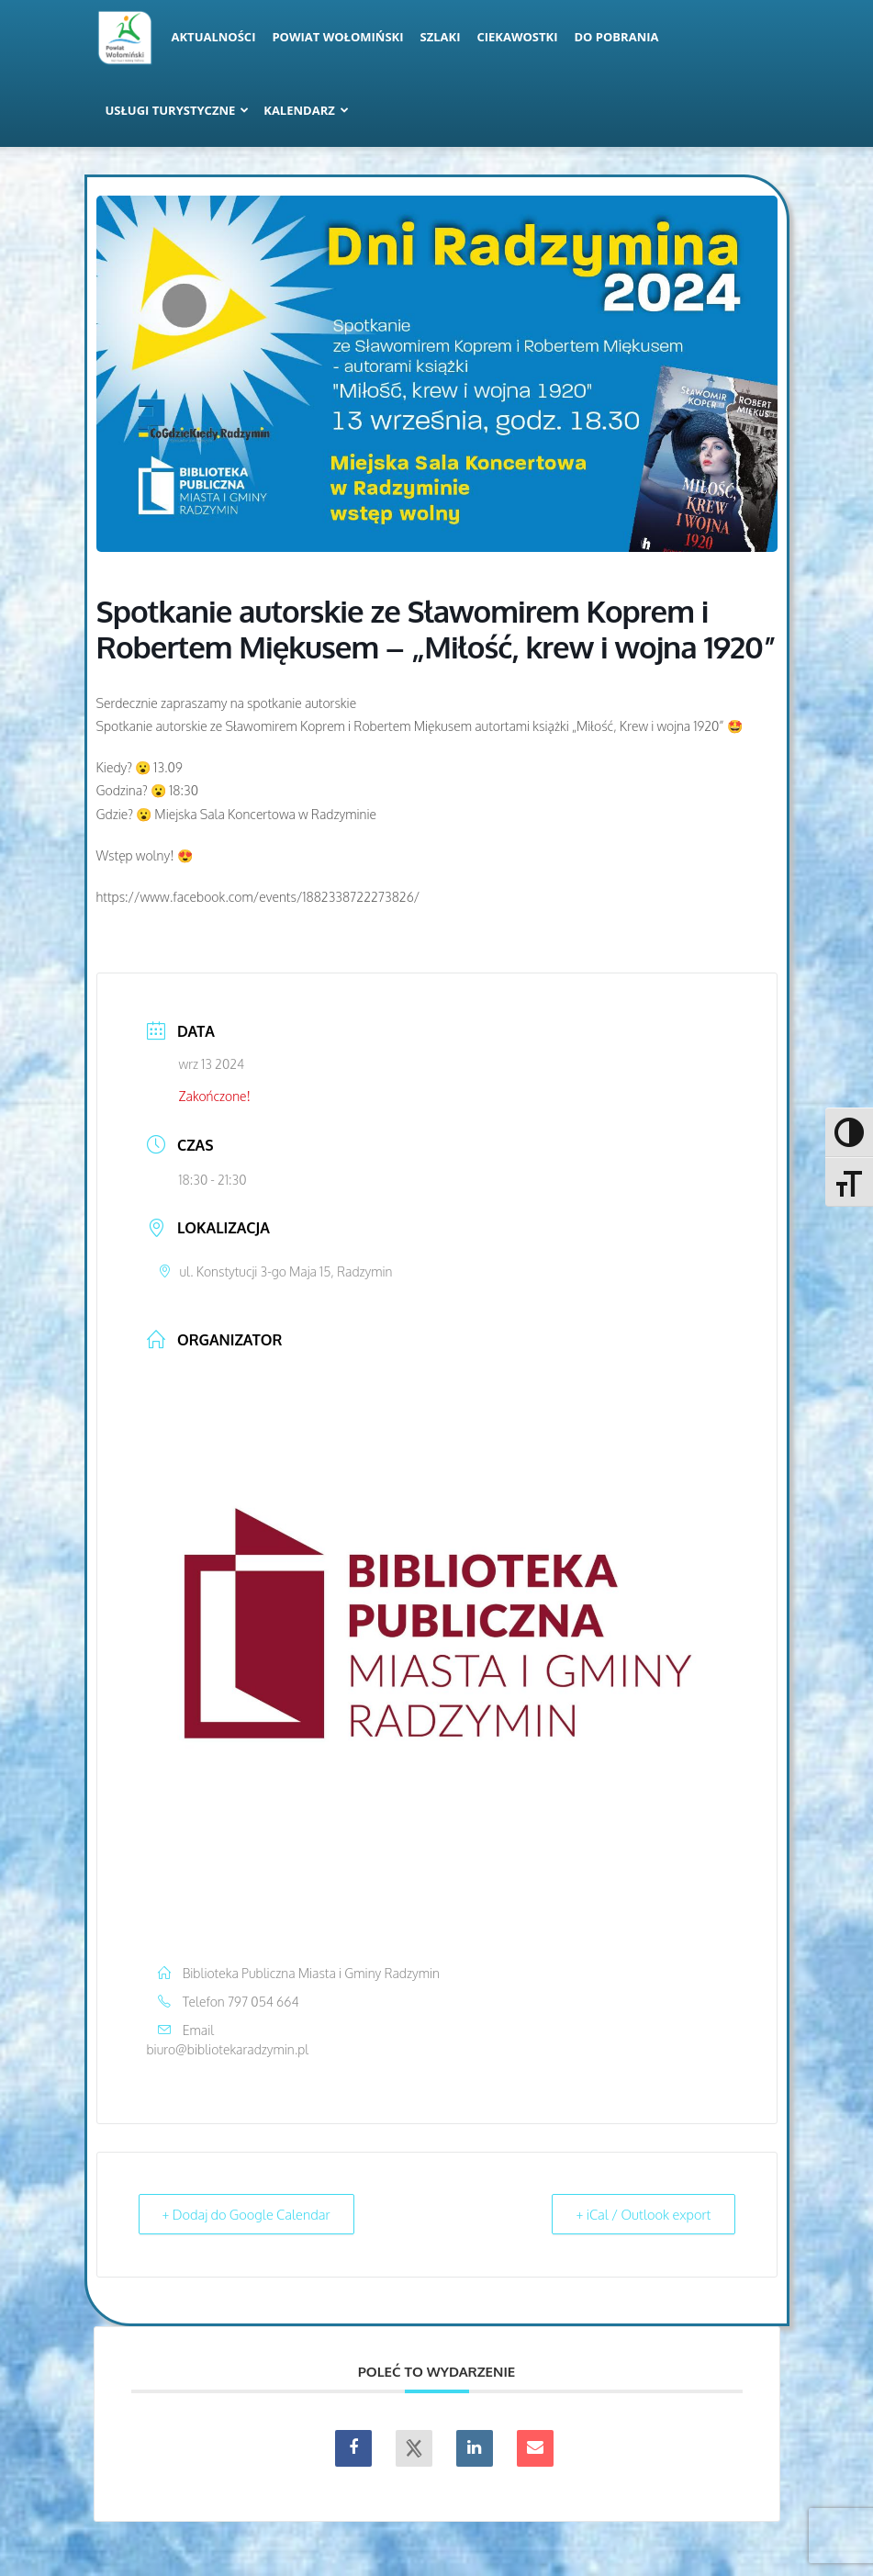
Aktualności (214, 36)
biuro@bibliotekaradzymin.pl (228, 2049)
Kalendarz (306, 110)
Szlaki (440, 36)
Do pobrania (617, 36)
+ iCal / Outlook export (639, 2213)
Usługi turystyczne (178, 110)
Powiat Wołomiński (337, 36)
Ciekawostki (516, 36)
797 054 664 (263, 2001)
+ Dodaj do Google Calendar (251, 2213)
